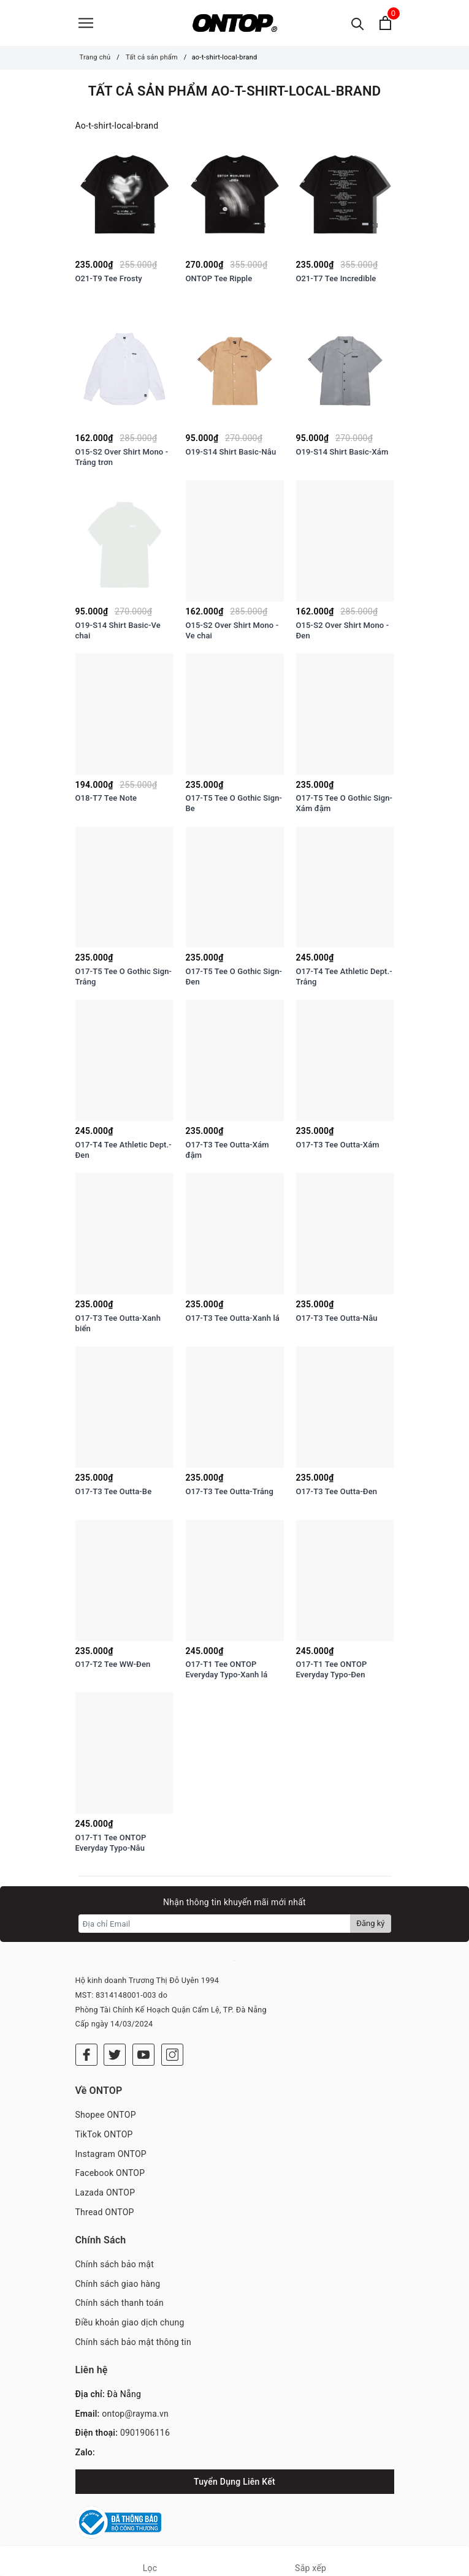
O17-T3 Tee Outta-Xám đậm (227, 1150)
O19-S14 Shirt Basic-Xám (342, 451)
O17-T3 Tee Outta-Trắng (229, 1491)
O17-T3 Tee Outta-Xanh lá (233, 1318)
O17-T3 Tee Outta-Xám (337, 1144)
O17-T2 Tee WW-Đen (113, 1664)
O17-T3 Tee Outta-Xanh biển (118, 1323)
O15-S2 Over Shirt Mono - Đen (342, 630)
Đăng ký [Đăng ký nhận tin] (370, 1923)
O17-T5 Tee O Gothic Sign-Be (234, 803)
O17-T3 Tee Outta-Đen (337, 1491)
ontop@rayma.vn (135, 2414)
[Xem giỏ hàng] (385, 23)
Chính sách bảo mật (114, 2264)
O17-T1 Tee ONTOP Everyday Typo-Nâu (111, 1843)
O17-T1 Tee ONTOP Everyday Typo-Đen (331, 1669)
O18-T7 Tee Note (106, 798)
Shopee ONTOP (105, 2115)
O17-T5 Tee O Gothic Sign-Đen (234, 976)
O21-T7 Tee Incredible (336, 278)
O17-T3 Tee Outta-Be (113, 1491)
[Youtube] (143, 2055)
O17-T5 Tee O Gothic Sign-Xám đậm (344, 803)
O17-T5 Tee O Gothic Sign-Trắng (123, 976)
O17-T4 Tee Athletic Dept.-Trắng (344, 976)
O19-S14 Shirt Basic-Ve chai (118, 630)
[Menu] (85, 23)
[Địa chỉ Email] (214, 1923)
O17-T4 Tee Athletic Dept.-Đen (123, 1150)
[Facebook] (86, 2055)
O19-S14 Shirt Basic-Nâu (231, 451)
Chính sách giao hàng (118, 2284)
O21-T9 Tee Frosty (108, 278)
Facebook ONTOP (110, 2173)
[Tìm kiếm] (357, 23)
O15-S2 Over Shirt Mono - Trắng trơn (122, 457)
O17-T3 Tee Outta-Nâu (337, 1318)
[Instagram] (172, 2055)
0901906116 (145, 2433)
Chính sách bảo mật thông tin (133, 2342)
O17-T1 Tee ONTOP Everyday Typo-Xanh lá (227, 1669)
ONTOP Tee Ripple (219, 278)
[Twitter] (115, 2055)
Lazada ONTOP (105, 2192)
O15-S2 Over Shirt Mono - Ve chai (232, 630)
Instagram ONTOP (111, 2154)
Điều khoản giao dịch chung (130, 2322)
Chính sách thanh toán (119, 2303)
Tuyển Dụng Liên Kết (234, 2482)
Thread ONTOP (104, 2212)
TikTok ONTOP (104, 2134)
